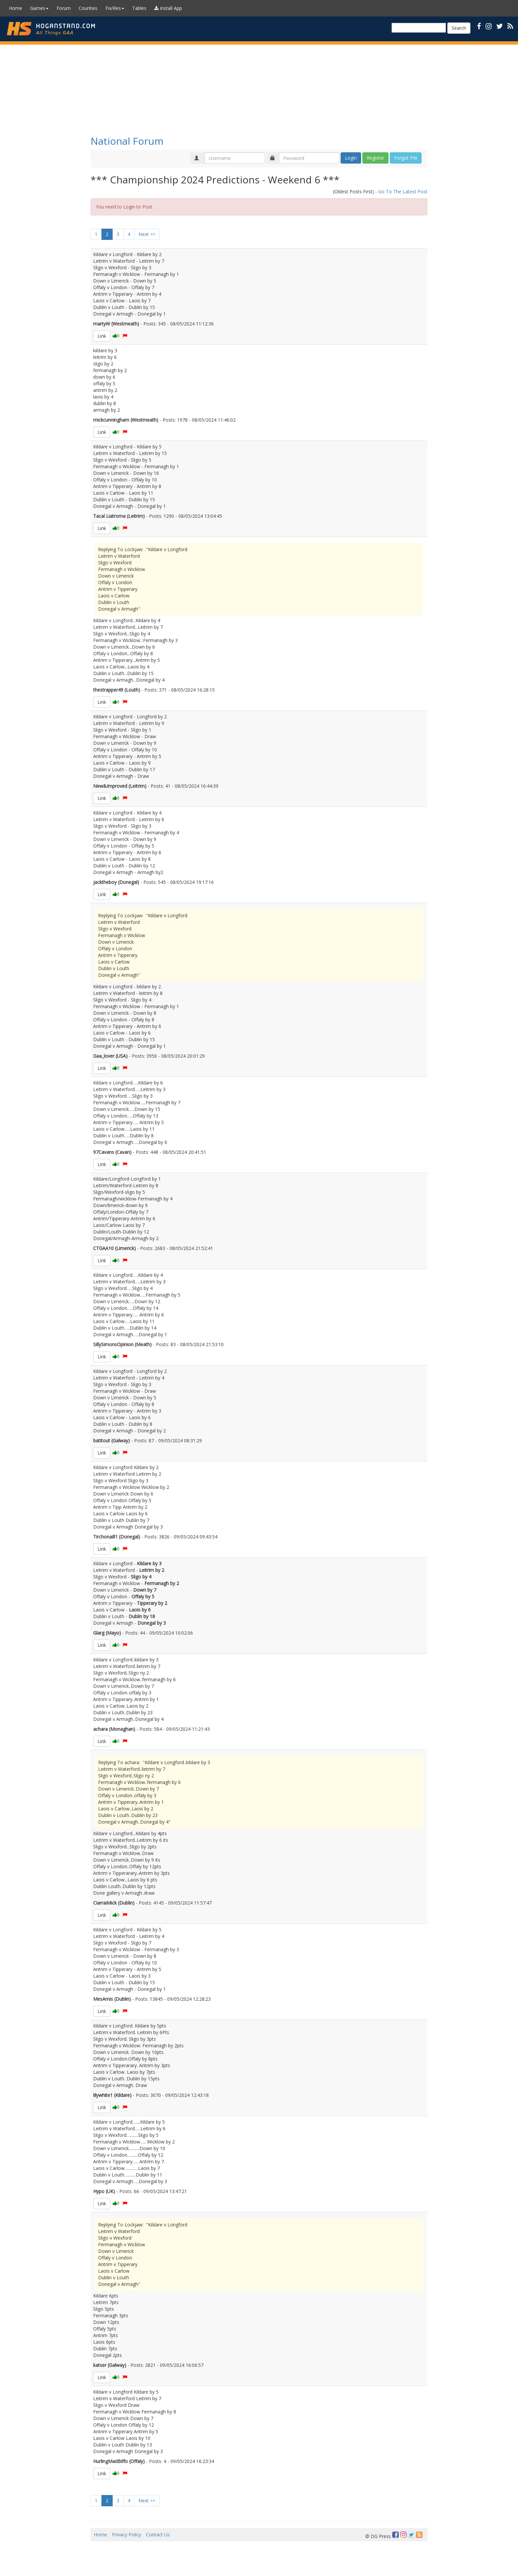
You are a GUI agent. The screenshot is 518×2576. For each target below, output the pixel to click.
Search (459, 28)
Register (375, 158)
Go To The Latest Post (402, 191)
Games (39, 8)
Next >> (146, 234)
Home (15, 8)
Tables (139, 8)
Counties (88, 8)
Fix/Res (114, 8)
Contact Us (158, 2534)
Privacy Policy (126, 2534)
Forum (63, 8)
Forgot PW (405, 158)
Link (101, 336)
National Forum (127, 141)
